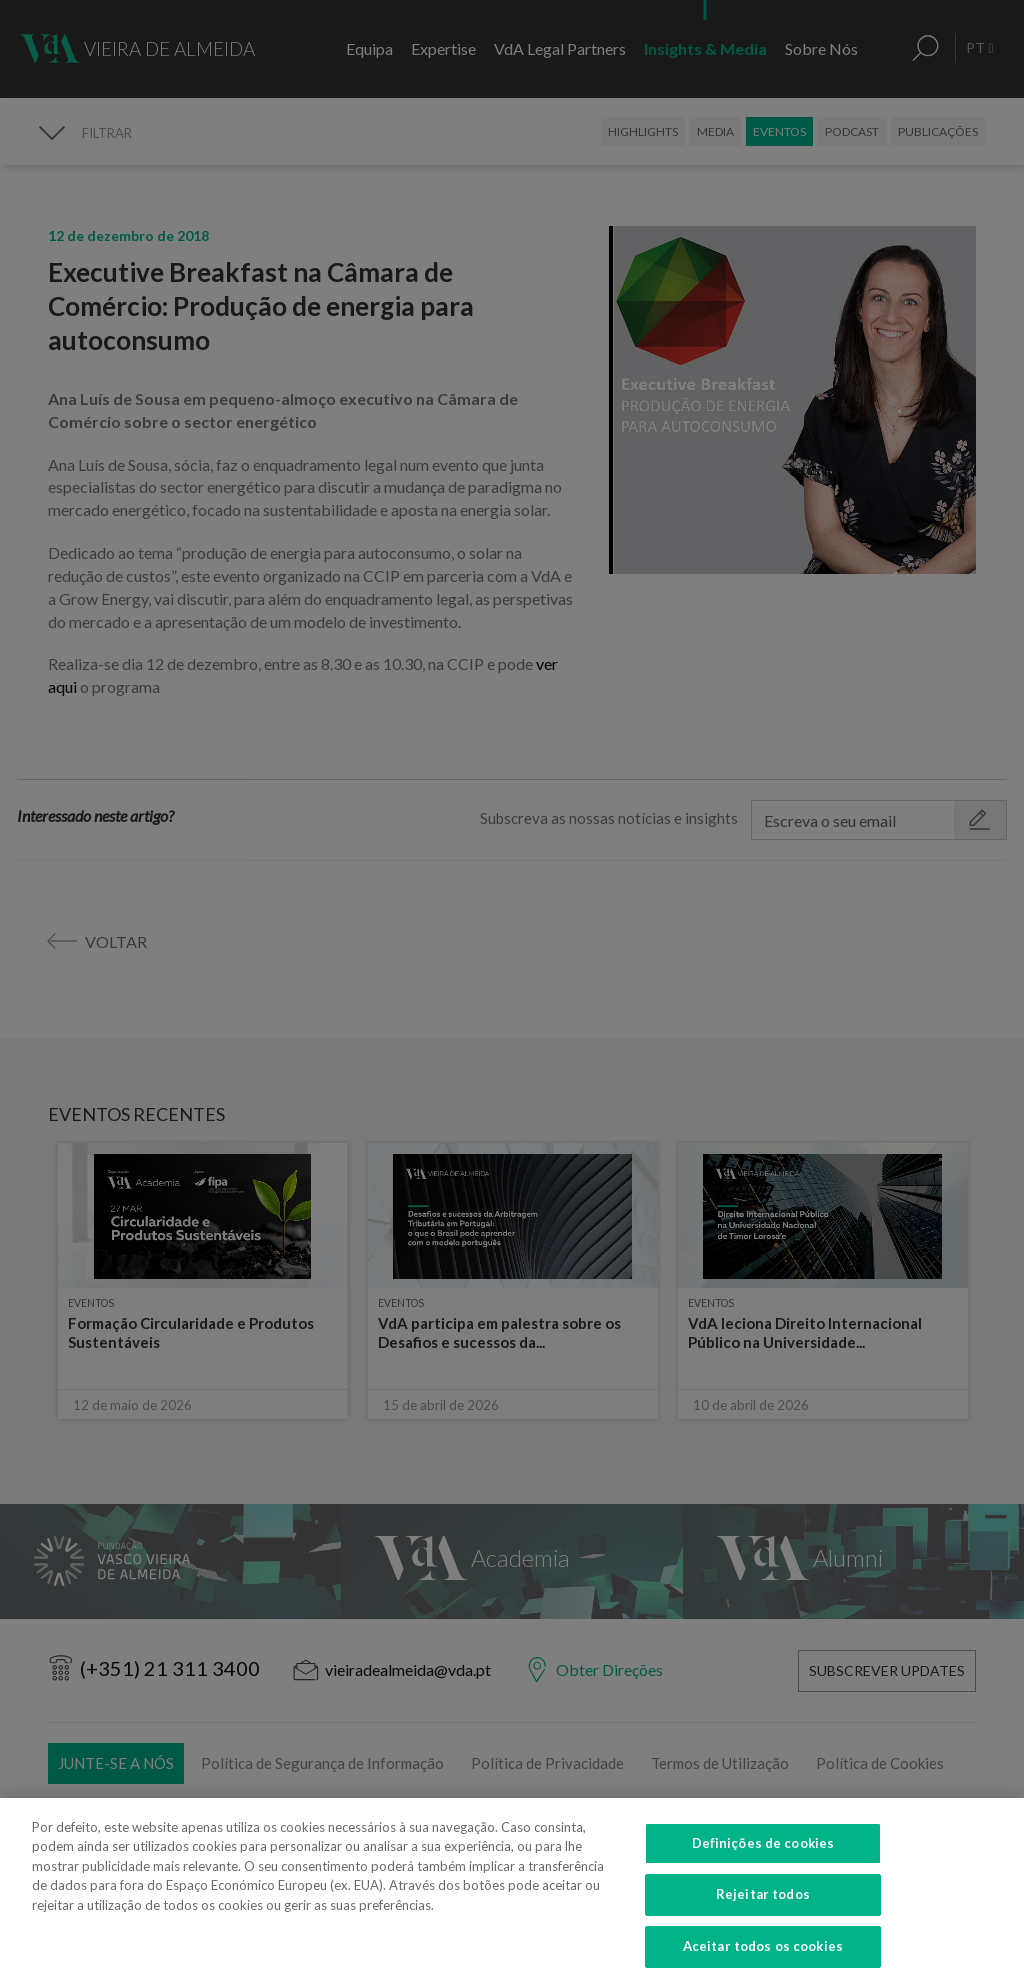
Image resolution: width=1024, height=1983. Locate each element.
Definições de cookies (763, 1864)
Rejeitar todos (763, 1916)
